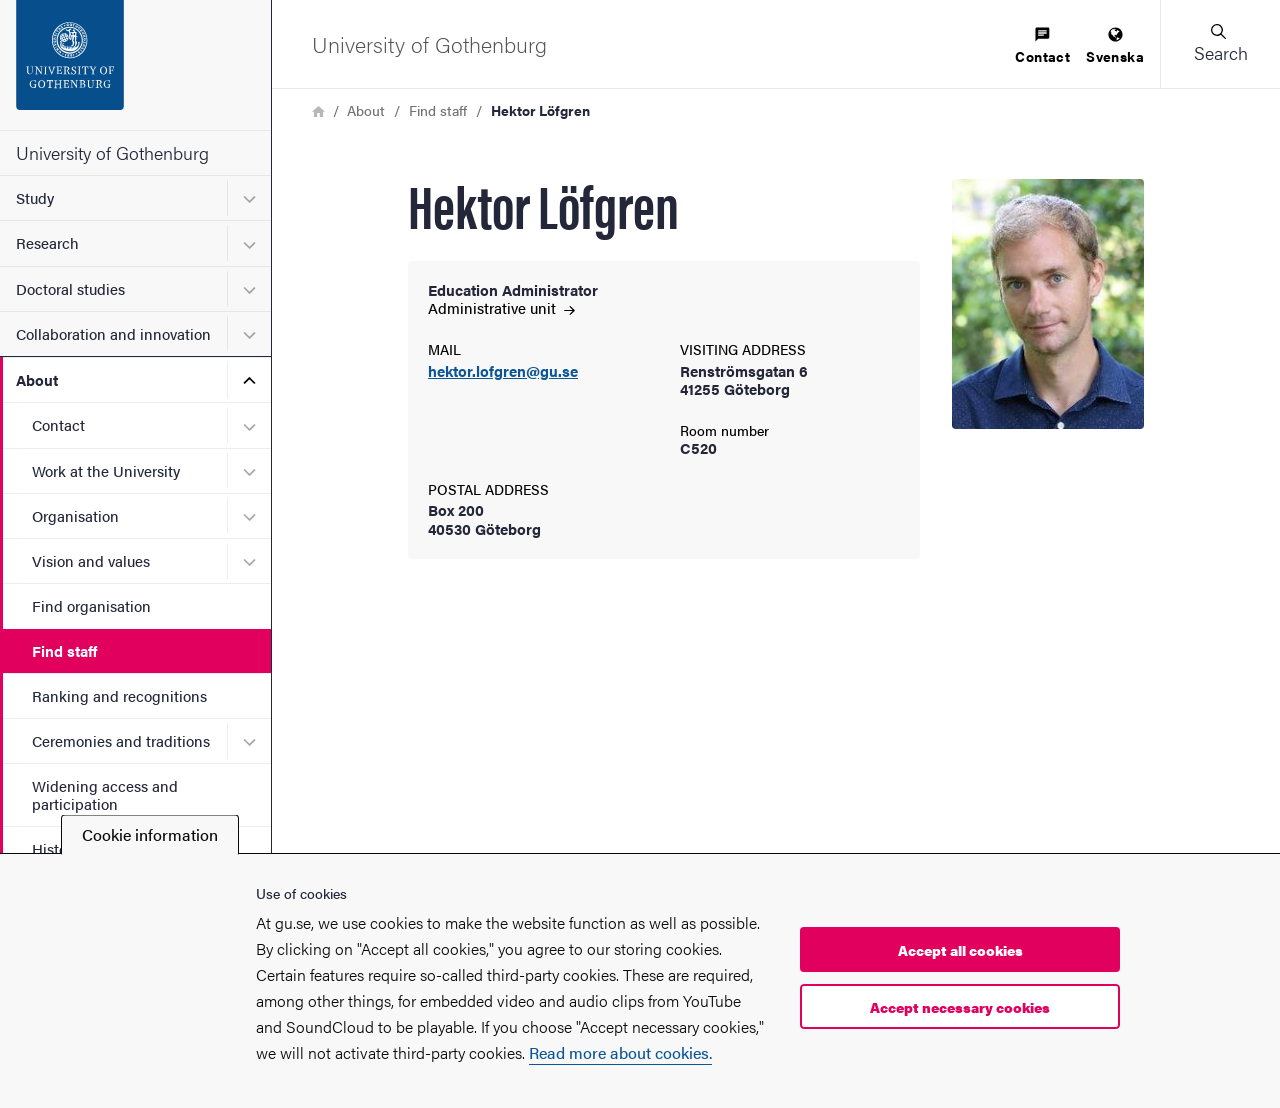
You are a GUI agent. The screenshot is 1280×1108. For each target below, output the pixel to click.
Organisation (75, 515)
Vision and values (91, 560)
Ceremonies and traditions (121, 740)
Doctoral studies (70, 288)
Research (47, 242)
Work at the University (106, 470)
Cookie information (150, 834)
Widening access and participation (105, 794)
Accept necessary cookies (960, 1007)
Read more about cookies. (620, 1052)
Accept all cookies (960, 950)
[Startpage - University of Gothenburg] (135, 65)
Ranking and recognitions (119, 695)
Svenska (1115, 46)
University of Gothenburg (112, 152)
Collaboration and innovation (113, 333)
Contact (58, 424)
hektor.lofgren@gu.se (503, 371)
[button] (1220, 44)
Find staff (64, 650)
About (37, 379)
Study (35, 197)
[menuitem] (1042, 46)
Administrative (501, 307)
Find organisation (91, 605)
